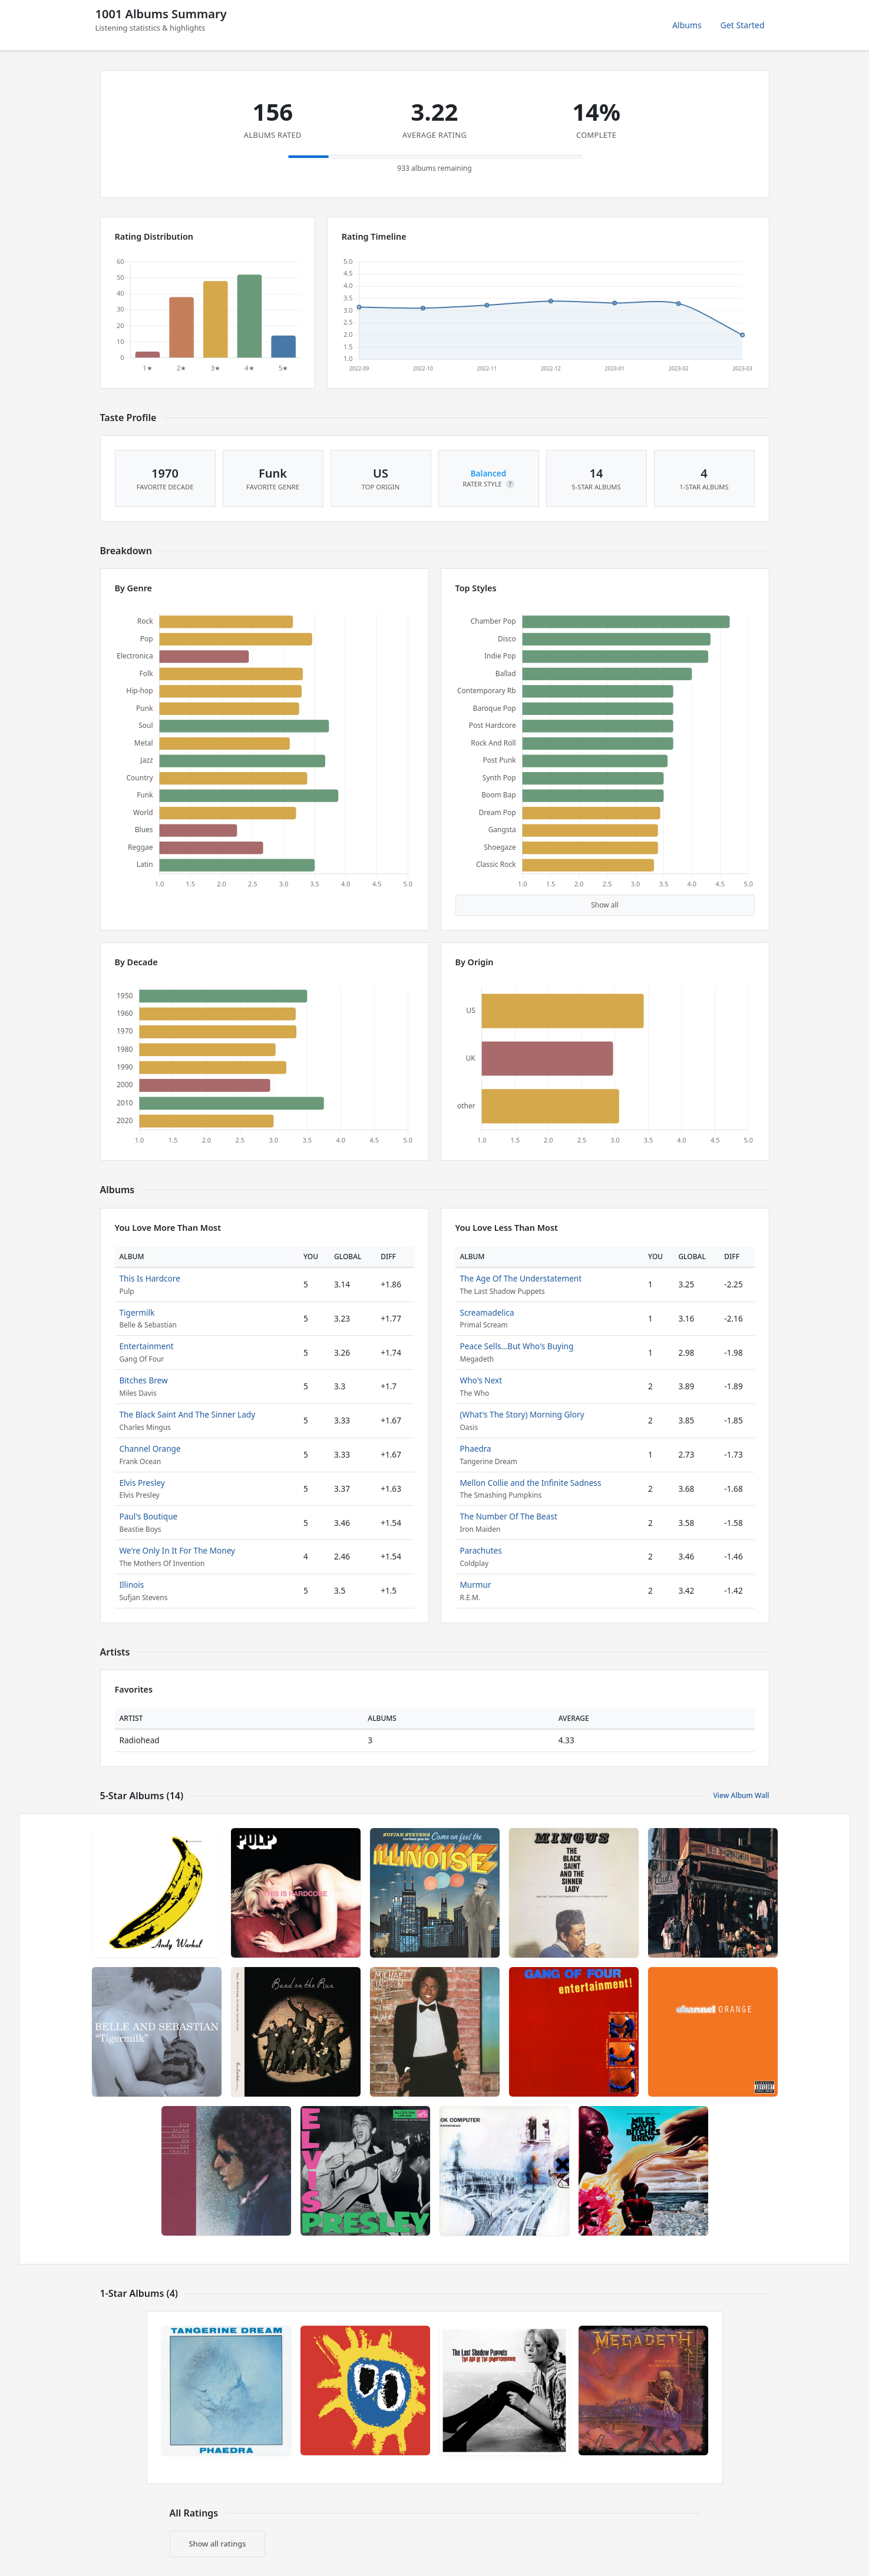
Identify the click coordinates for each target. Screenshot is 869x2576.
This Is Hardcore (150, 1278)
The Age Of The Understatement (521, 1278)
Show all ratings (217, 2543)
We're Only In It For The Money (178, 1550)
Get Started (743, 25)
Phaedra (475, 1448)
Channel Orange (150, 1448)
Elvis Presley (142, 1482)
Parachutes (481, 1550)
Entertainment (147, 1346)
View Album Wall (741, 1795)
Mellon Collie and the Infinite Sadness (531, 1482)
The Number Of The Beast (508, 1516)
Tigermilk (137, 1312)
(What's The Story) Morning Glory (522, 1414)
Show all (605, 905)
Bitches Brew (144, 1380)
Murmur (475, 1584)
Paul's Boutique (149, 1516)
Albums (687, 25)
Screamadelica (487, 1312)
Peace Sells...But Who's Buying (517, 1346)
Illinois (132, 1584)
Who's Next (481, 1380)
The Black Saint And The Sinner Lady (188, 1414)
